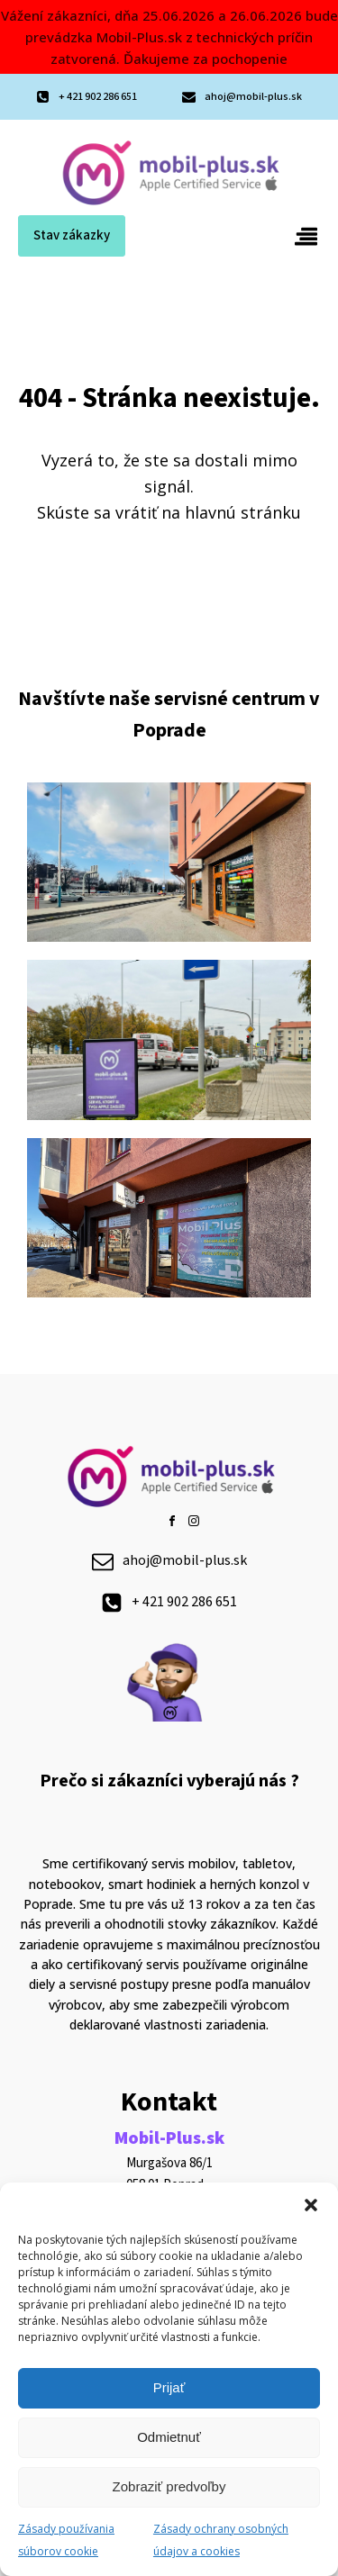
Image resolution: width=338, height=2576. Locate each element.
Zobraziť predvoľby (169, 2486)
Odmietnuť (169, 2437)
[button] (311, 2205)
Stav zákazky (71, 235)
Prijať (169, 2387)
